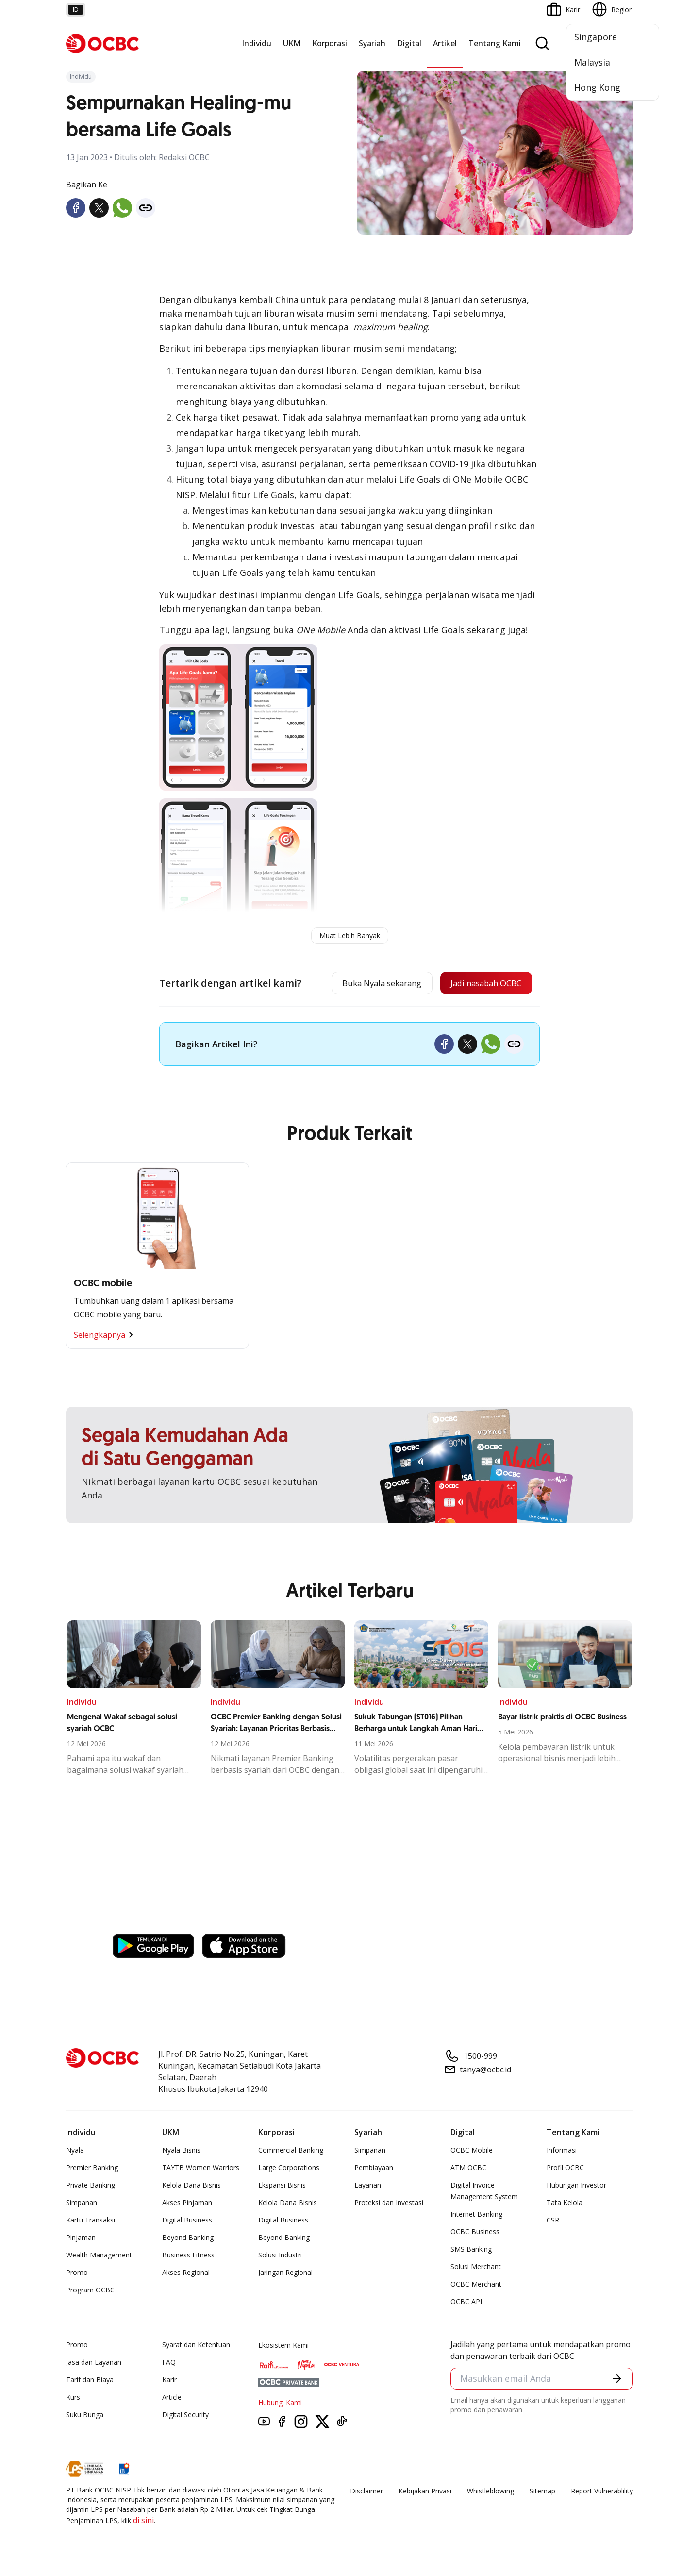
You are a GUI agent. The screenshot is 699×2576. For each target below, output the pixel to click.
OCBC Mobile (471, 2151)
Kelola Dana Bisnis (191, 2186)
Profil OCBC (565, 2168)
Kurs (73, 2398)
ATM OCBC (468, 2168)
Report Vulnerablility (602, 2492)
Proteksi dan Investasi (388, 2203)
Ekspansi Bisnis (282, 2186)
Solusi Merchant (475, 2268)
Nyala (75, 2151)
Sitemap (542, 2492)
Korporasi (329, 43)
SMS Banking (471, 2250)
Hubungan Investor (576, 2186)
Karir (169, 2381)
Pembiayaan (373, 2168)
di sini (143, 2521)
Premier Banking (92, 2168)
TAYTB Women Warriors (200, 2168)
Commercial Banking (290, 2151)
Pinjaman (81, 2238)
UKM (291, 43)
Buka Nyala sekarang (366, 984)
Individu (256, 43)
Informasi (562, 2151)
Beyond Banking (188, 2238)
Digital (409, 43)
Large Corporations (288, 2168)
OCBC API (466, 2302)
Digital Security (185, 2416)
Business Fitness (188, 2256)
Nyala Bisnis (181, 2151)
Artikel (445, 43)
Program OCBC (90, 2291)
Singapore (595, 37)
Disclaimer (366, 2492)
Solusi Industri (280, 2256)
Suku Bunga (84, 2416)
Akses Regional (186, 2273)
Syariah (372, 43)
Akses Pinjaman (187, 2203)
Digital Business (187, 2221)
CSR (553, 2221)
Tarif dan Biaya (90, 2381)
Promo (77, 2273)
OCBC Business (474, 2233)
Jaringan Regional (285, 2273)
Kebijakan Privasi (425, 2492)
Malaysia (592, 62)
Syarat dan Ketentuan (196, 2346)
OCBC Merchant (475, 2285)
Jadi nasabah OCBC (481, 984)
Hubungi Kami (280, 2403)
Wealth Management (99, 2256)
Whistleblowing (490, 2492)
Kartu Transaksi (90, 2221)
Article (172, 2398)
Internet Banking (476, 2215)
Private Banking (90, 2186)
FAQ (169, 2363)
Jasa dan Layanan (93, 2363)
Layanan (367, 2186)
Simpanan (81, 2203)
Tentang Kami (494, 43)
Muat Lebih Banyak (349, 935)
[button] (616, 2380)
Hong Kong (597, 87)
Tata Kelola (564, 2203)
